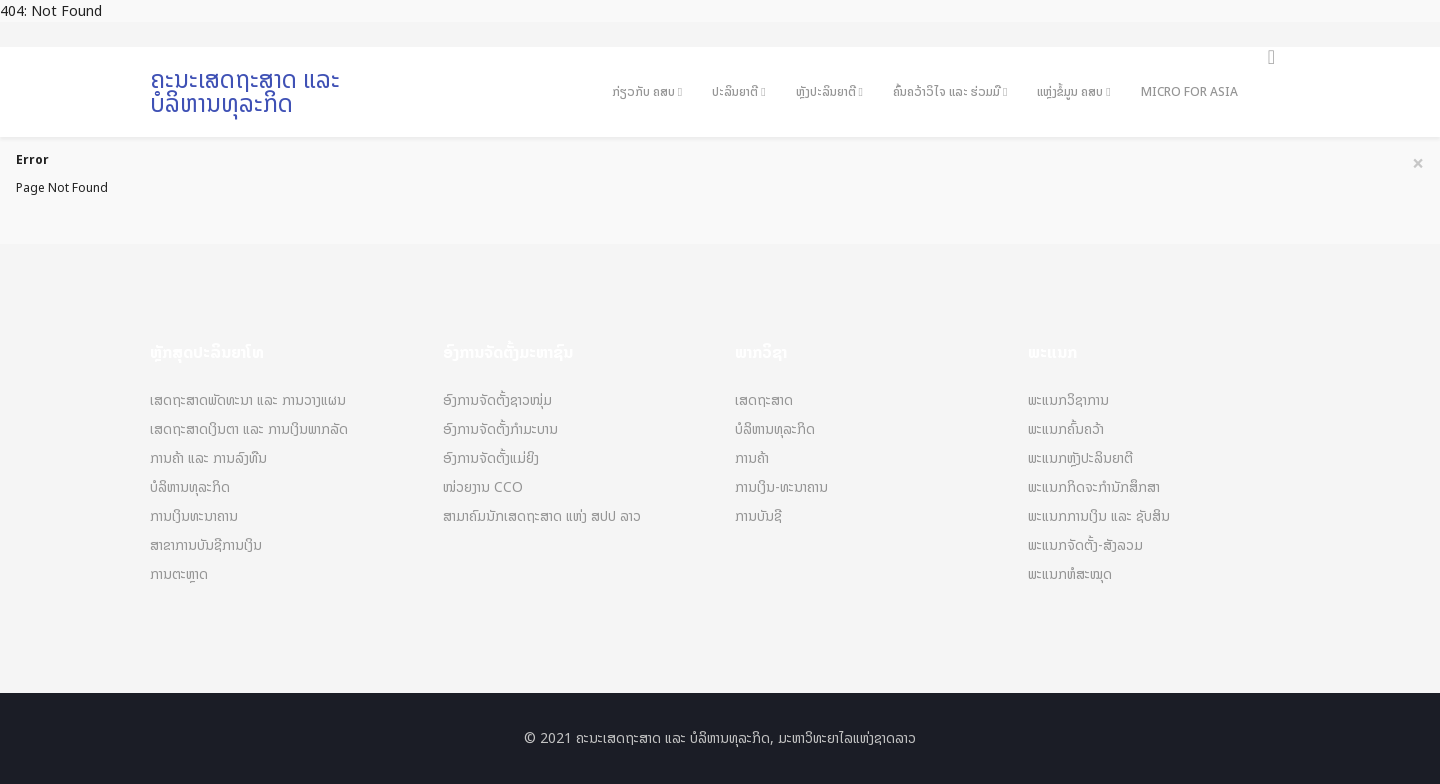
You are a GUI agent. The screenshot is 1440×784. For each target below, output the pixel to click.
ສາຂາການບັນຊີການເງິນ (206, 545)
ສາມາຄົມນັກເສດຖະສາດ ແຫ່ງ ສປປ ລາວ (542, 516)
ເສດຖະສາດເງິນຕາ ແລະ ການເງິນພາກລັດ (249, 429)
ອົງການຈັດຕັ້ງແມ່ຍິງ (491, 458)
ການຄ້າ (752, 458)
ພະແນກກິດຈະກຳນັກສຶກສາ (1094, 487)
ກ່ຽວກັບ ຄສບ (643, 92)
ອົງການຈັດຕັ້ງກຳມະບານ (500, 429)
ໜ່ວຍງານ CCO (483, 487)
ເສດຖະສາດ (764, 400)
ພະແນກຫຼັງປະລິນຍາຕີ (1080, 458)
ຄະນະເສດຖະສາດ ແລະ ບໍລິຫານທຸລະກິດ (245, 91)
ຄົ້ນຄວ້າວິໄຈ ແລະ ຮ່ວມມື (946, 92)
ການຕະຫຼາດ (179, 574)
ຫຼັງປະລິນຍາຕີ (826, 92)
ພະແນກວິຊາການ (1068, 400)
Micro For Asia (1189, 92)
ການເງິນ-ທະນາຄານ (781, 487)
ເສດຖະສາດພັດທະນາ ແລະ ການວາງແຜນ (248, 400)
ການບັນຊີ (758, 516)
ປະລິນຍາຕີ (735, 92)
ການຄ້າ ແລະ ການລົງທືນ (208, 458)
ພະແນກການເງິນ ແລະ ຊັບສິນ (1099, 516)
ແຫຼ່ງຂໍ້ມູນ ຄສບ (1070, 92)
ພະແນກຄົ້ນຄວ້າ (1066, 429)
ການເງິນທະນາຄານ (194, 516)
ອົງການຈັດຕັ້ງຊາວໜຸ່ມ (497, 400)
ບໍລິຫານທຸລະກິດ (190, 487)
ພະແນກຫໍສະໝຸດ (1070, 574)
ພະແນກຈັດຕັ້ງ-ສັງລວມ (1085, 545)
